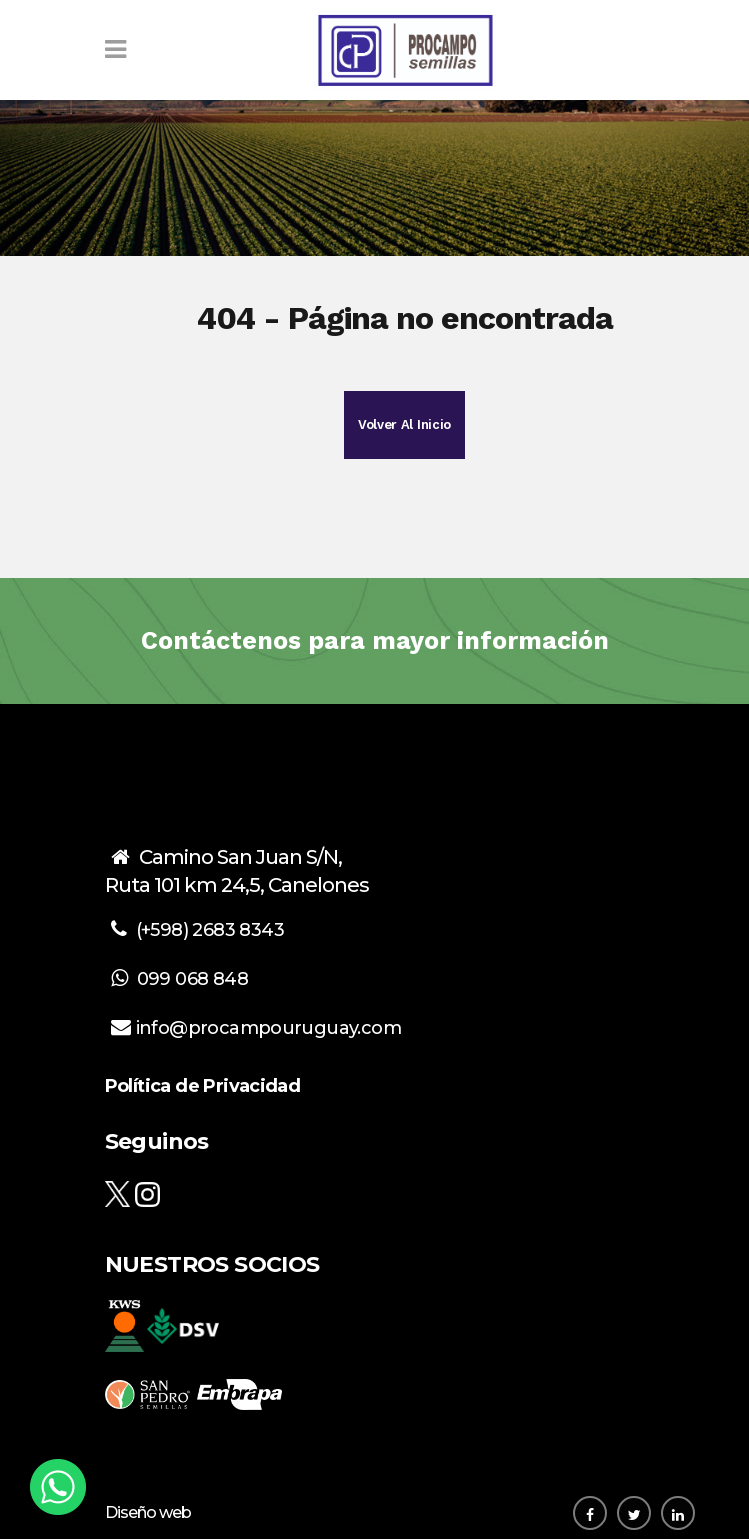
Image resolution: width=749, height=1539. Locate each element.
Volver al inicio (404, 424)
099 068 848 (192, 979)
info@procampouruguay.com (269, 1028)
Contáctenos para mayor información (375, 640)
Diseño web (148, 1512)
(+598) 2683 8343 (210, 930)
